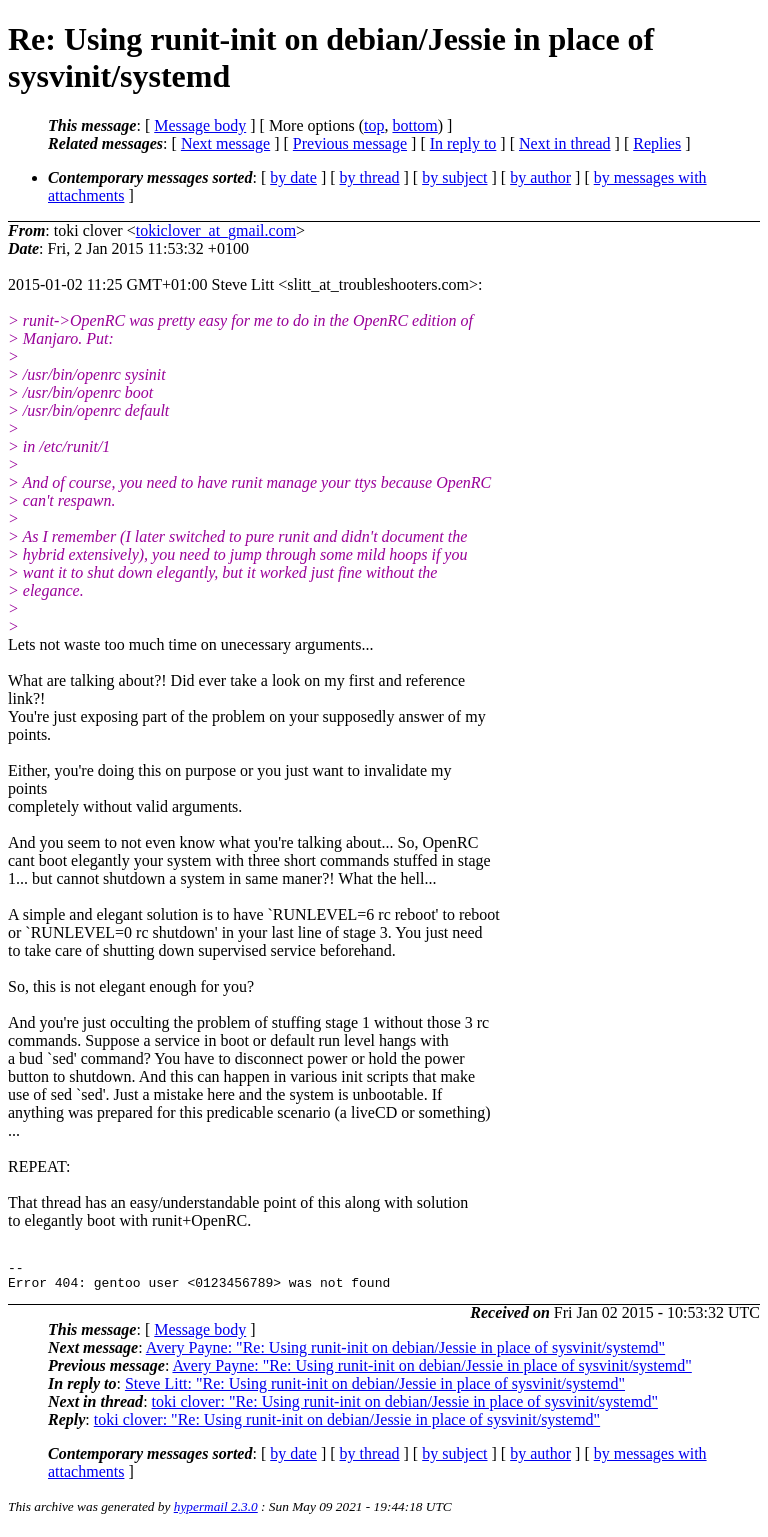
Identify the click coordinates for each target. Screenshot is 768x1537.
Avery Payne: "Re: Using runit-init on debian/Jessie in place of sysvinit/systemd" (405, 1353)
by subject (454, 177)
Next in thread (565, 143)
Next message (225, 143)
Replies (657, 143)
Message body (200, 125)
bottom (414, 125)
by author (540, 177)
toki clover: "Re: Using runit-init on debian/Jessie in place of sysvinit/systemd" (405, 1407)
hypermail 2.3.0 (216, 1512)
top (374, 125)
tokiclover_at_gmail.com (216, 230)
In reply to (463, 143)
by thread (370, 177)
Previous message (350, 143)
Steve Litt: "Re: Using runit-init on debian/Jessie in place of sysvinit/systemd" (375, 1389)
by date (293, 177)
